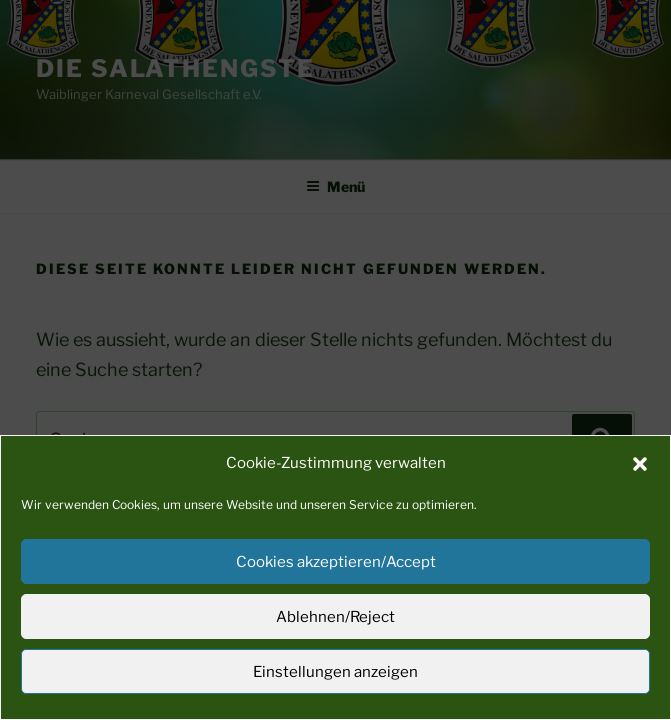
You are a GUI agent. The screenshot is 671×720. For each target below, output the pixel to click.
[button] (640, 464)
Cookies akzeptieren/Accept (336, 562)
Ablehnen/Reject (335, 617)
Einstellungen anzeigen (335, 672)
